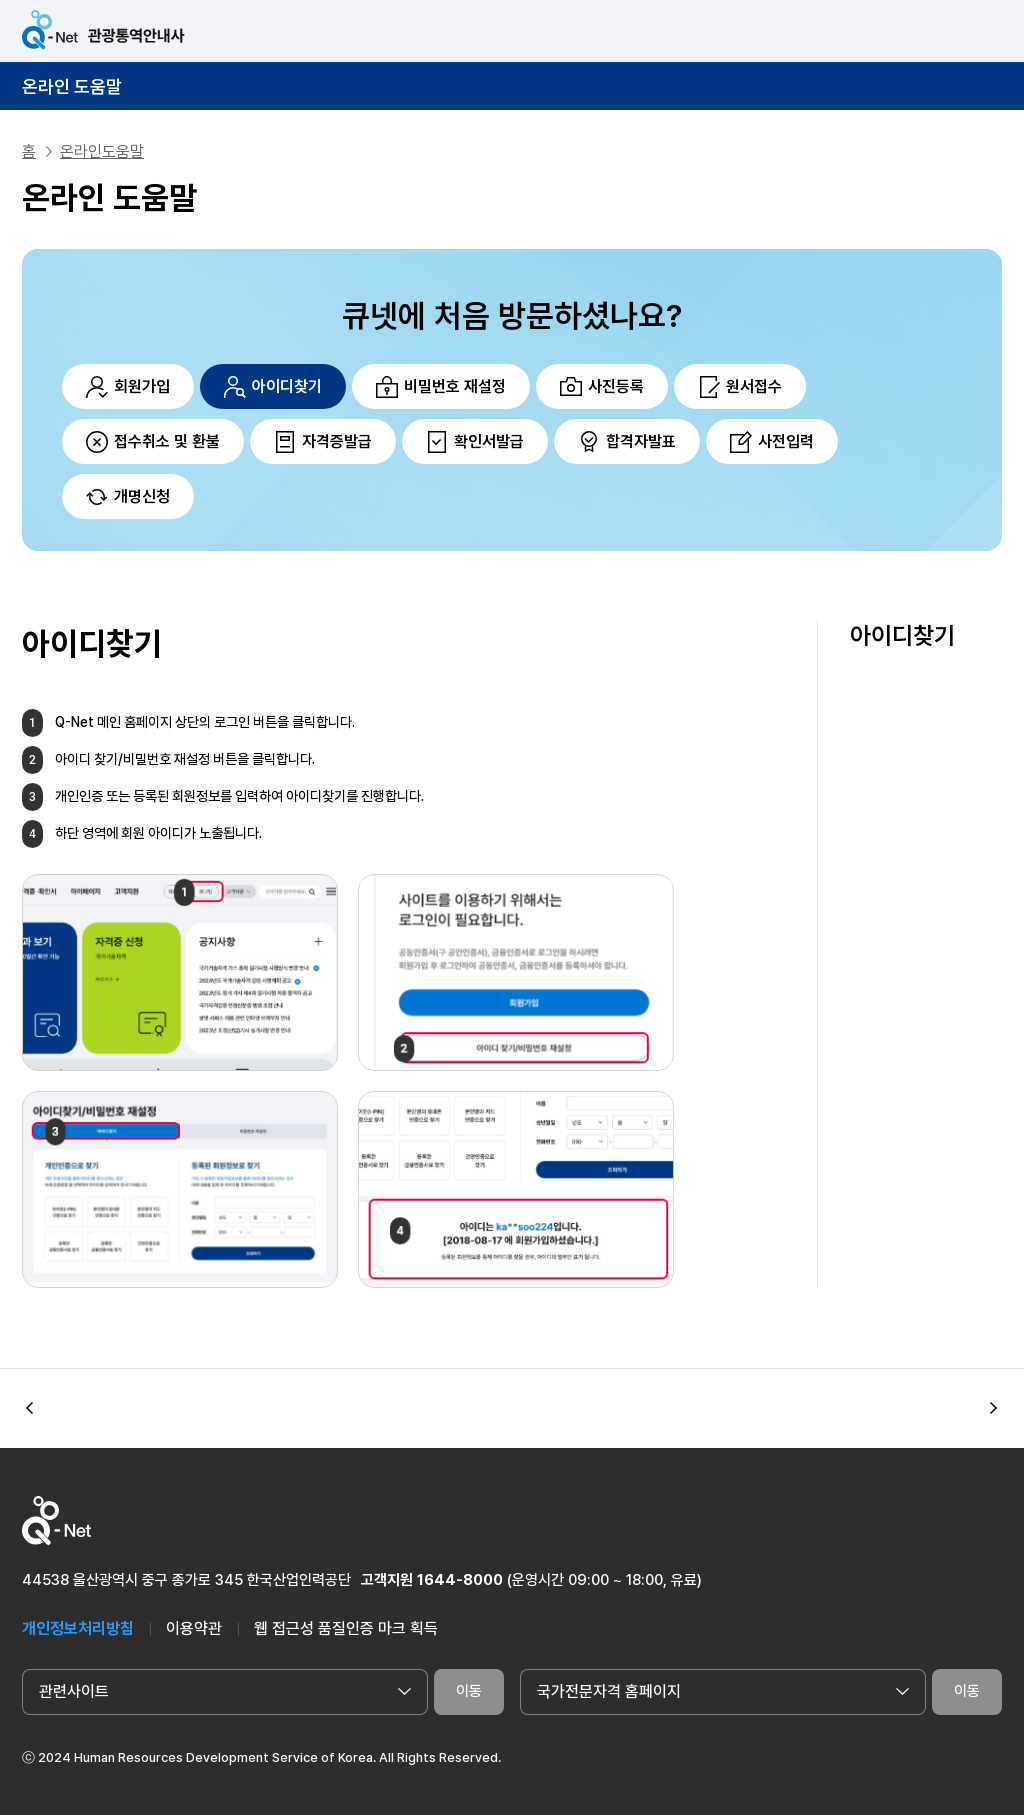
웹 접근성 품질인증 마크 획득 (346, 1628)
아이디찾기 (902, 635)
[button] (994, 1408)
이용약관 (194, 1628)
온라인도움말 (102, 151)
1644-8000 (460, 1580)
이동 (469, 1691)
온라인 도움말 (72, 86)
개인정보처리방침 (78, 1628)
